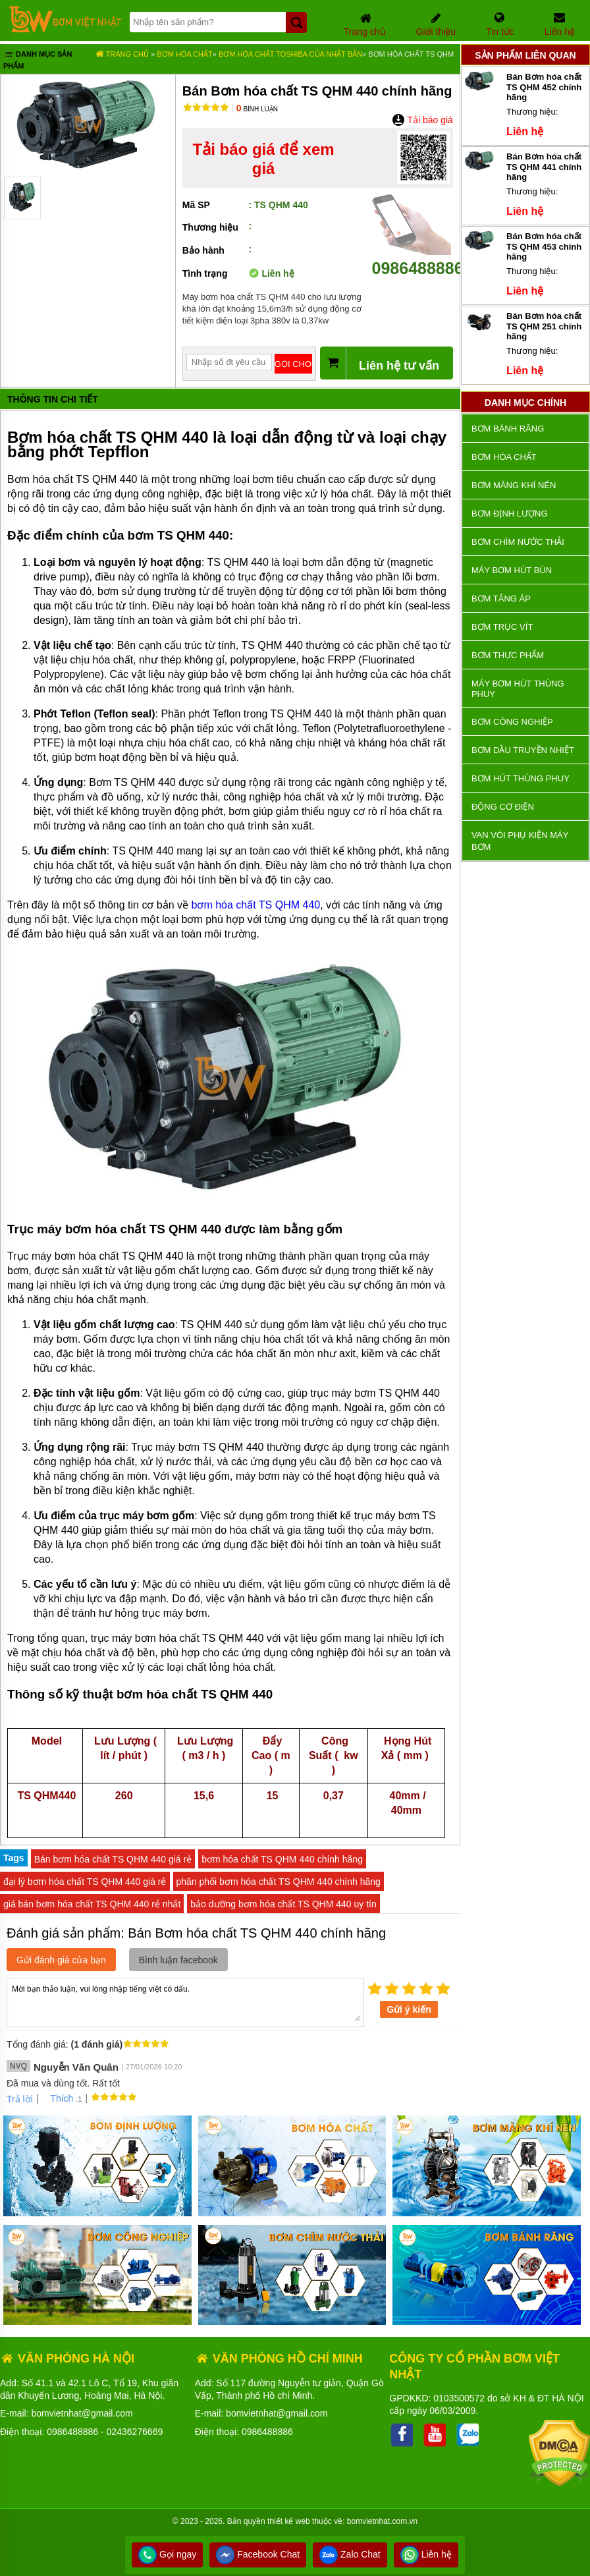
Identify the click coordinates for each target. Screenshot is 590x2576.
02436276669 (135, 2431)
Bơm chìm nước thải (517, 542)
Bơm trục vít (502, 627)
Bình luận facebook (178, 1960)
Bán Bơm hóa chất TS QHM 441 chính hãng (543, 167)
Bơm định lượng (509, 513)
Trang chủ (122, 54)
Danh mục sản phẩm (37, 60)
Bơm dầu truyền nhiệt (522, 750)
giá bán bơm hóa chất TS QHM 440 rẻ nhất (91, 1904)
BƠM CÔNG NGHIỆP (512, 722)
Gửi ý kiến (409, 2009)
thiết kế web (288, 2521)
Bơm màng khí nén (513, 485)
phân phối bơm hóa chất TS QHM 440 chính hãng (278, 1881)
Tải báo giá (422, 120)
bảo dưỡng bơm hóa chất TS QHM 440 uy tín (283, 1904)
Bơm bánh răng (507, 429)
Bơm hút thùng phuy (520, 778)
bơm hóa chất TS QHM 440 (256, 904)
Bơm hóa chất (184, 54)
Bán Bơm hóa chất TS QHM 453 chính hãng (543, 246)
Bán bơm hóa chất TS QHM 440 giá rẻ (113, 1859)
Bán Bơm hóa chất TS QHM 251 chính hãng (543, 326)
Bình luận (257, 109)
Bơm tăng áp (501, 598)
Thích (57, 2098)
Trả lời (20, 2099)
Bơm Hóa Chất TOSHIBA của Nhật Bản (290, 54)
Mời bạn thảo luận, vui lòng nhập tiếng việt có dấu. (185, 2001)
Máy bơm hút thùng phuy (517, 689)
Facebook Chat (258, 2554)
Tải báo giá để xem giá (264, 158)
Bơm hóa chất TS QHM (411, 54)
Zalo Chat (350, 2554)
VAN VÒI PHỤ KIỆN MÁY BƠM (520, 841)
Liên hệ (426, 2554)
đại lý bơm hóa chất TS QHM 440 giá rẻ (85, 1881)
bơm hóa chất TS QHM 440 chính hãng (282, 1859)
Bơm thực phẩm (507, 655)
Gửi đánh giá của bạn (61, 1960)
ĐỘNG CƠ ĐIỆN (502, 807)
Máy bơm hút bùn (511, 570)
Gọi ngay (167, 2554)
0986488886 (418, 258)
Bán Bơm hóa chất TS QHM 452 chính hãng (543, 87)
